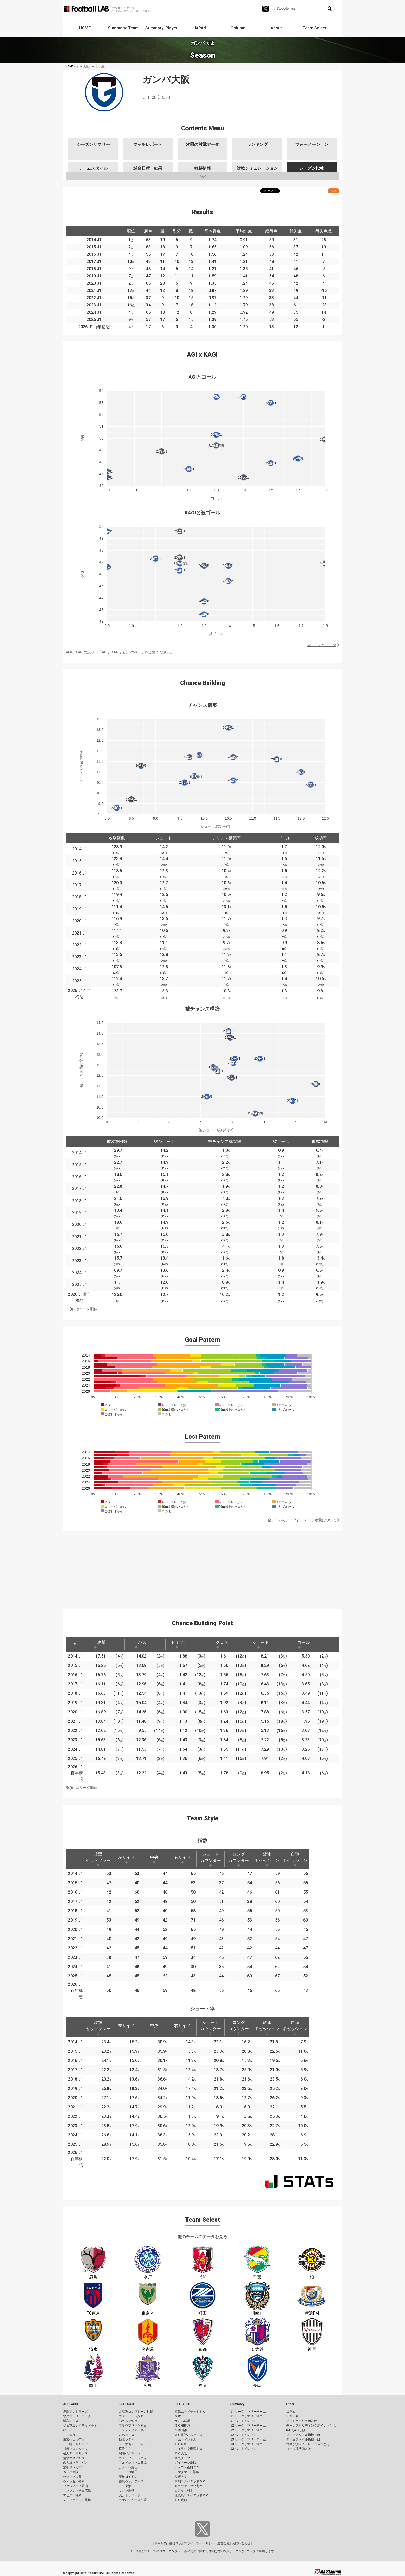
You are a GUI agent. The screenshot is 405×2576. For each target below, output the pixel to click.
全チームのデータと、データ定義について (302, 1520)
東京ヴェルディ (74, 2439)
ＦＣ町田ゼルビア (75, 2444)
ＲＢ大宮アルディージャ (136, 2444)
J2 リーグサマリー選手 (246, 2430)
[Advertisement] (202, 1567)
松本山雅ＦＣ (184, 2430)
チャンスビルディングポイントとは (311, 2425)
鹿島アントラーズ (75, 2411)
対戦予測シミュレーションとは (308, 2444)
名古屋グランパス (75, 2463)
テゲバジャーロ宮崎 (133, 2500)
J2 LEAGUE (127, 2404)
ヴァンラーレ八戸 (131, 2416)
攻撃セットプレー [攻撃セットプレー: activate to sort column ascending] (98, 1859)
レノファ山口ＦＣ (187, 2467)
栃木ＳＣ (181, 2416)
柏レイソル (71, 2430)
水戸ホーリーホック (77, 2416)
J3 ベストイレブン (243, 2449)
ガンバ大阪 (71, 2472)
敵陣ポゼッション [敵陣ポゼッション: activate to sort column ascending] (266, 1859)
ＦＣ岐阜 (181, 2444)
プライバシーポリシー (199, 2543)
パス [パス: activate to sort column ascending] (140, 1644)
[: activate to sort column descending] (75, 1644)
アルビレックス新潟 (133, 2463)
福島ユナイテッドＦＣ (190, 2411)
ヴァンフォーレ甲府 (133, 2458)
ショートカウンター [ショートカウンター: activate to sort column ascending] (210, 1859)
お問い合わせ (241, 2543)
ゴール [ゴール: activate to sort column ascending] (303, 1644)
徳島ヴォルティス (131, 2481)
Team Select (314, 28)
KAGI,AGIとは (295, 2430)
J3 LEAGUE (183, 2404)
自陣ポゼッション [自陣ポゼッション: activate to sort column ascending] (295, 1859)
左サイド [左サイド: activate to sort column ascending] (126, 1859)
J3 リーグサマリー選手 (246, 2444)
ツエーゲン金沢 (185, 2439)
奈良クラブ (182, 2458)
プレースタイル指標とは (303, 2435)
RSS (333, 191)
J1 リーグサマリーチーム (248, 2411)
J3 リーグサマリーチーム (248, 2439)
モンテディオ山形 (131, 2430)
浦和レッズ (71, 2421)
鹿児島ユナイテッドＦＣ (192, 2495)
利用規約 (160, 2543)
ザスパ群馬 (182, 2421)
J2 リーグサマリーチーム (248, 2425)
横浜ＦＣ (125, 2449)
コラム (290, 2411)
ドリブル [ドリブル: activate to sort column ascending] (179, 1644)
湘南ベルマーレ (130, 2453)
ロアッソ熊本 (184, 2490)
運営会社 (223, 2543)
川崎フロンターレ (75, 2449)
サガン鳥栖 (126, 2490)
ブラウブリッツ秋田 (133, 2425)
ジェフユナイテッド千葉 (80, 2425)
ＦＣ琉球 (181, 2500)
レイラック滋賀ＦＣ (188, 2449)
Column (238, 28)
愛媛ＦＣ (181, 2477)
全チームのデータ (321, 645)
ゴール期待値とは (298, 2449)
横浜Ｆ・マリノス (75, 2453)
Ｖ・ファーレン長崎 (77, 2500)
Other (290, 2404)
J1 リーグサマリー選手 (246, 2416)
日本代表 (292, 2416)
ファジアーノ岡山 (75, 2486)
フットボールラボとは (301, 2421)
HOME (85, 28)
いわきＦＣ (126, 2435)
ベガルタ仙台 (128, 2421)
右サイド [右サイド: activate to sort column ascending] (182, 1859)
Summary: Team (123, 28)
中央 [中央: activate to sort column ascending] (154, 1859)
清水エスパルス (74, 2458)
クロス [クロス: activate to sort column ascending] (222, 1644)
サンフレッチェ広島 (77, 2490)
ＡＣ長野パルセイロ (188, 2435)
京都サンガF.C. (73, 2467)
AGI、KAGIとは (114, 652)
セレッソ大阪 (72, 2477)
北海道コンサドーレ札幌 (136, 2411)
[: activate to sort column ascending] (116, 1644)
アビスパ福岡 (72, 2495)
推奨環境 (175, 2543)
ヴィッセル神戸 (74, 2481)
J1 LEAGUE (71, 2404)
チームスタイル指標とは (303, 2439)
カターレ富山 (128, 2467)
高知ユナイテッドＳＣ (190, 2481)
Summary (237, 2404)
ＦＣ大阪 (181, 2453)
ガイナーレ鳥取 (185, 2463)
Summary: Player (161, 28)
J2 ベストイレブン (243, 2435)
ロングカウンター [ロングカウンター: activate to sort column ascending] (238, 1859)
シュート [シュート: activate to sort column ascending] (260, 1644)
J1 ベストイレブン (243, 2421)
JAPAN (199, 28)
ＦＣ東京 (69, 2435)
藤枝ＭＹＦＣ (128, 2477)
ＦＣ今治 (125, 2486)
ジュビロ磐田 (128, 2472)
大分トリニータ (130, 2495)
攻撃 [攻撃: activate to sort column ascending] (100, 1644)
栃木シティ (126, 2439)
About (276, 28)
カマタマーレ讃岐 (187, 2472)
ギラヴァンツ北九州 (188, 2486)
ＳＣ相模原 (182, 2425)
